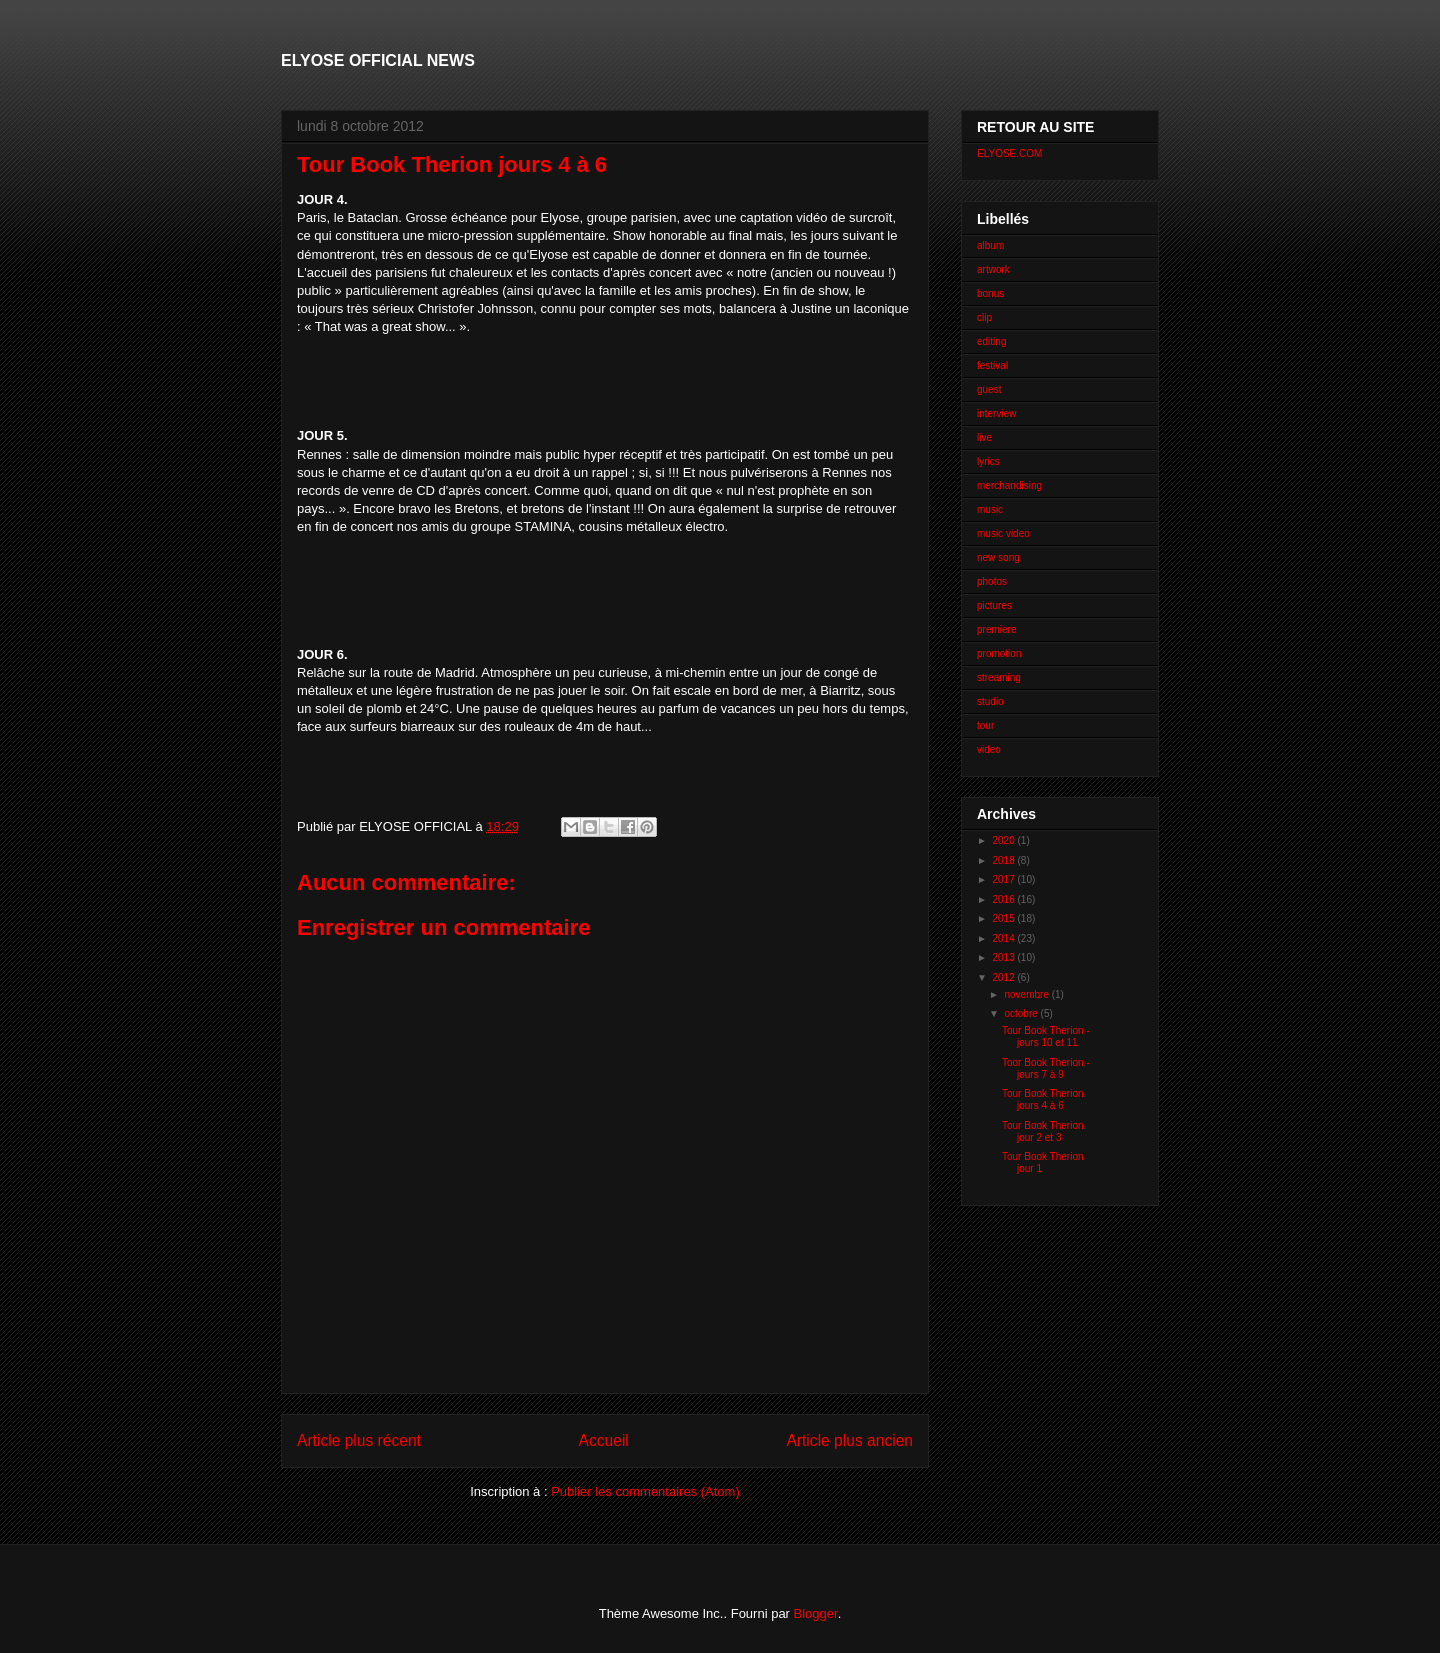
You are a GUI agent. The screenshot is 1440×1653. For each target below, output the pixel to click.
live (984, 437)
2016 (1004, 899)
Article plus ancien (849, 1440)
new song (998, 557)
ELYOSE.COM (1009, 153)
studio (990, 701)
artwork (993, 269)
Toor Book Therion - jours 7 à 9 (1046, 1068)
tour (985, 725)
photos (992, 581)
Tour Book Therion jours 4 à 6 (1043, 1099)
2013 (1004, 957)
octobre (1022, 1013)
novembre (1027, 994)
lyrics (988, 461)
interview (996, 413)
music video (1003, 533)
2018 (1004, 860)
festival (992, 365)
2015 (1004, 918)
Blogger (816, 1613)
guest (989, 389)
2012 (1004, 977)
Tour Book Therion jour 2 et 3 (1043, 1131)
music (990, 509)
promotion (999, 653)
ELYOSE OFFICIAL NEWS (378, 60)
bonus (990, 293)
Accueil (604, 1440)
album (990, 245)
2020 (1004, 840)
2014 (1004, 938)
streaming (999, 677)
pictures (994, 605)
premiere (996, 629)
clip (984, 317)
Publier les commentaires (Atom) (645, 1491)
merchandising (1009, 485)
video (989, 749)
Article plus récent (359, 1440)
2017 (1004, 879)
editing (991, 341)
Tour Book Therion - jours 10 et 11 (1046, 1036)
